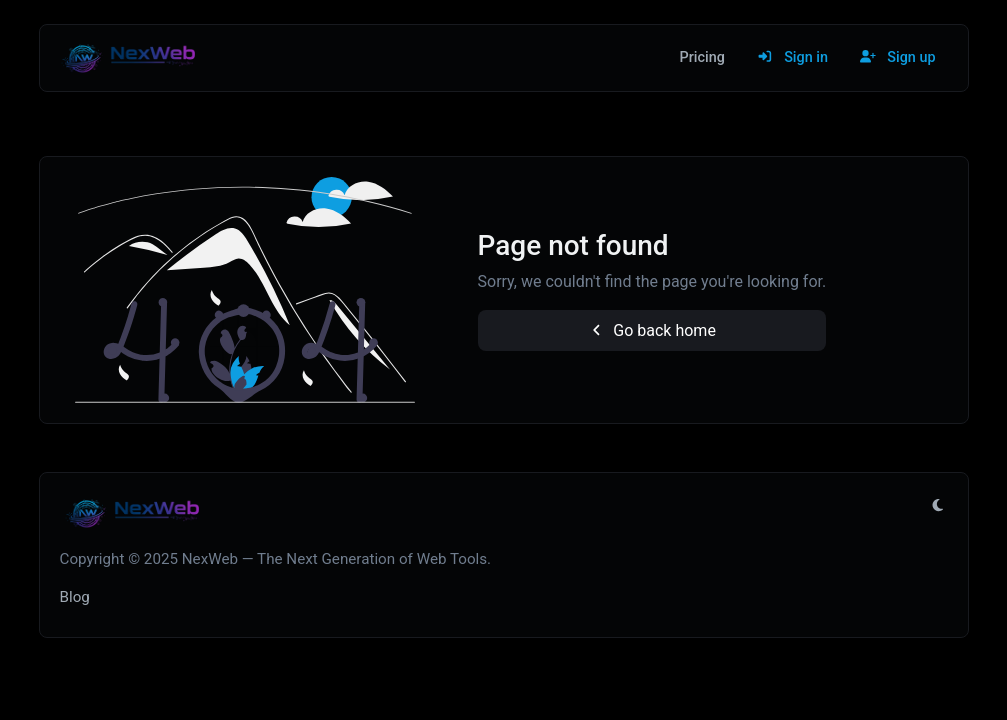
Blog (75, 597)
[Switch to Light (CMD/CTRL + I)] (938, 506)
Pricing (702, 57)
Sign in (792, 57)
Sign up (898, 57)
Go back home (652, 330)
